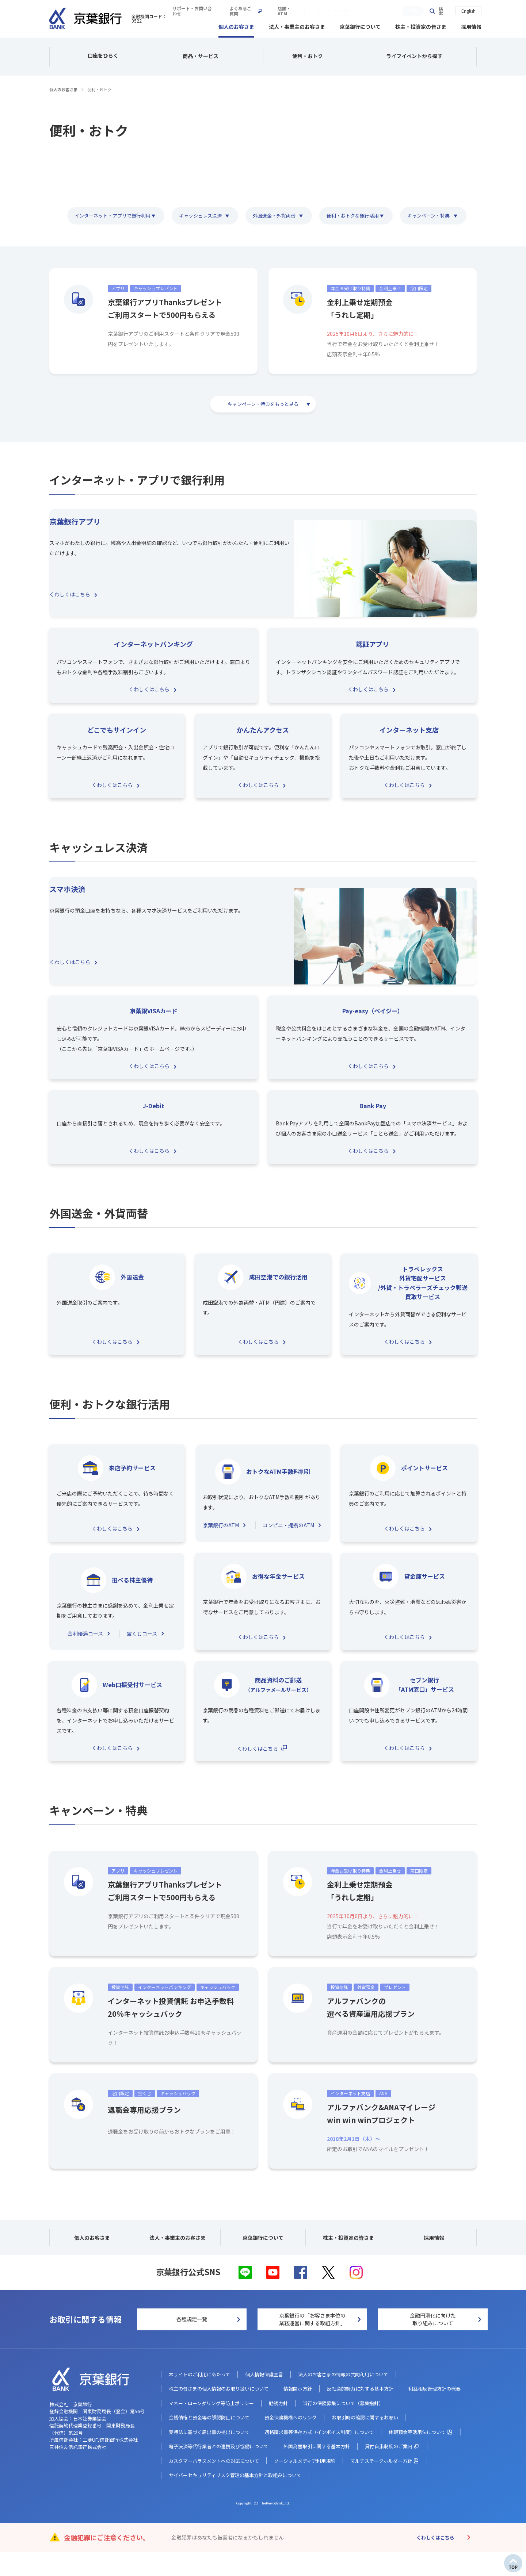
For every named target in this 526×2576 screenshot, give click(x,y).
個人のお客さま (236, 25)
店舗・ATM (401, 11)
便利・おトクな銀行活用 (354, 214)
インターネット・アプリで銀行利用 (106, 214)
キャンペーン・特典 (434, 214)
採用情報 (471, 25)
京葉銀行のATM (221, 1540)
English (468, 10)
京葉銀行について (360, 25)
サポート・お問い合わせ (298, 11)
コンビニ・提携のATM (288, 1540)
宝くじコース (142, 1649)
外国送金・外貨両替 (273, 214)
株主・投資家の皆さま (420, 25)
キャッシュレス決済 (197, 214)
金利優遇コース (85, 1649)
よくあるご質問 (356, 11)
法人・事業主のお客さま (297, 25)
